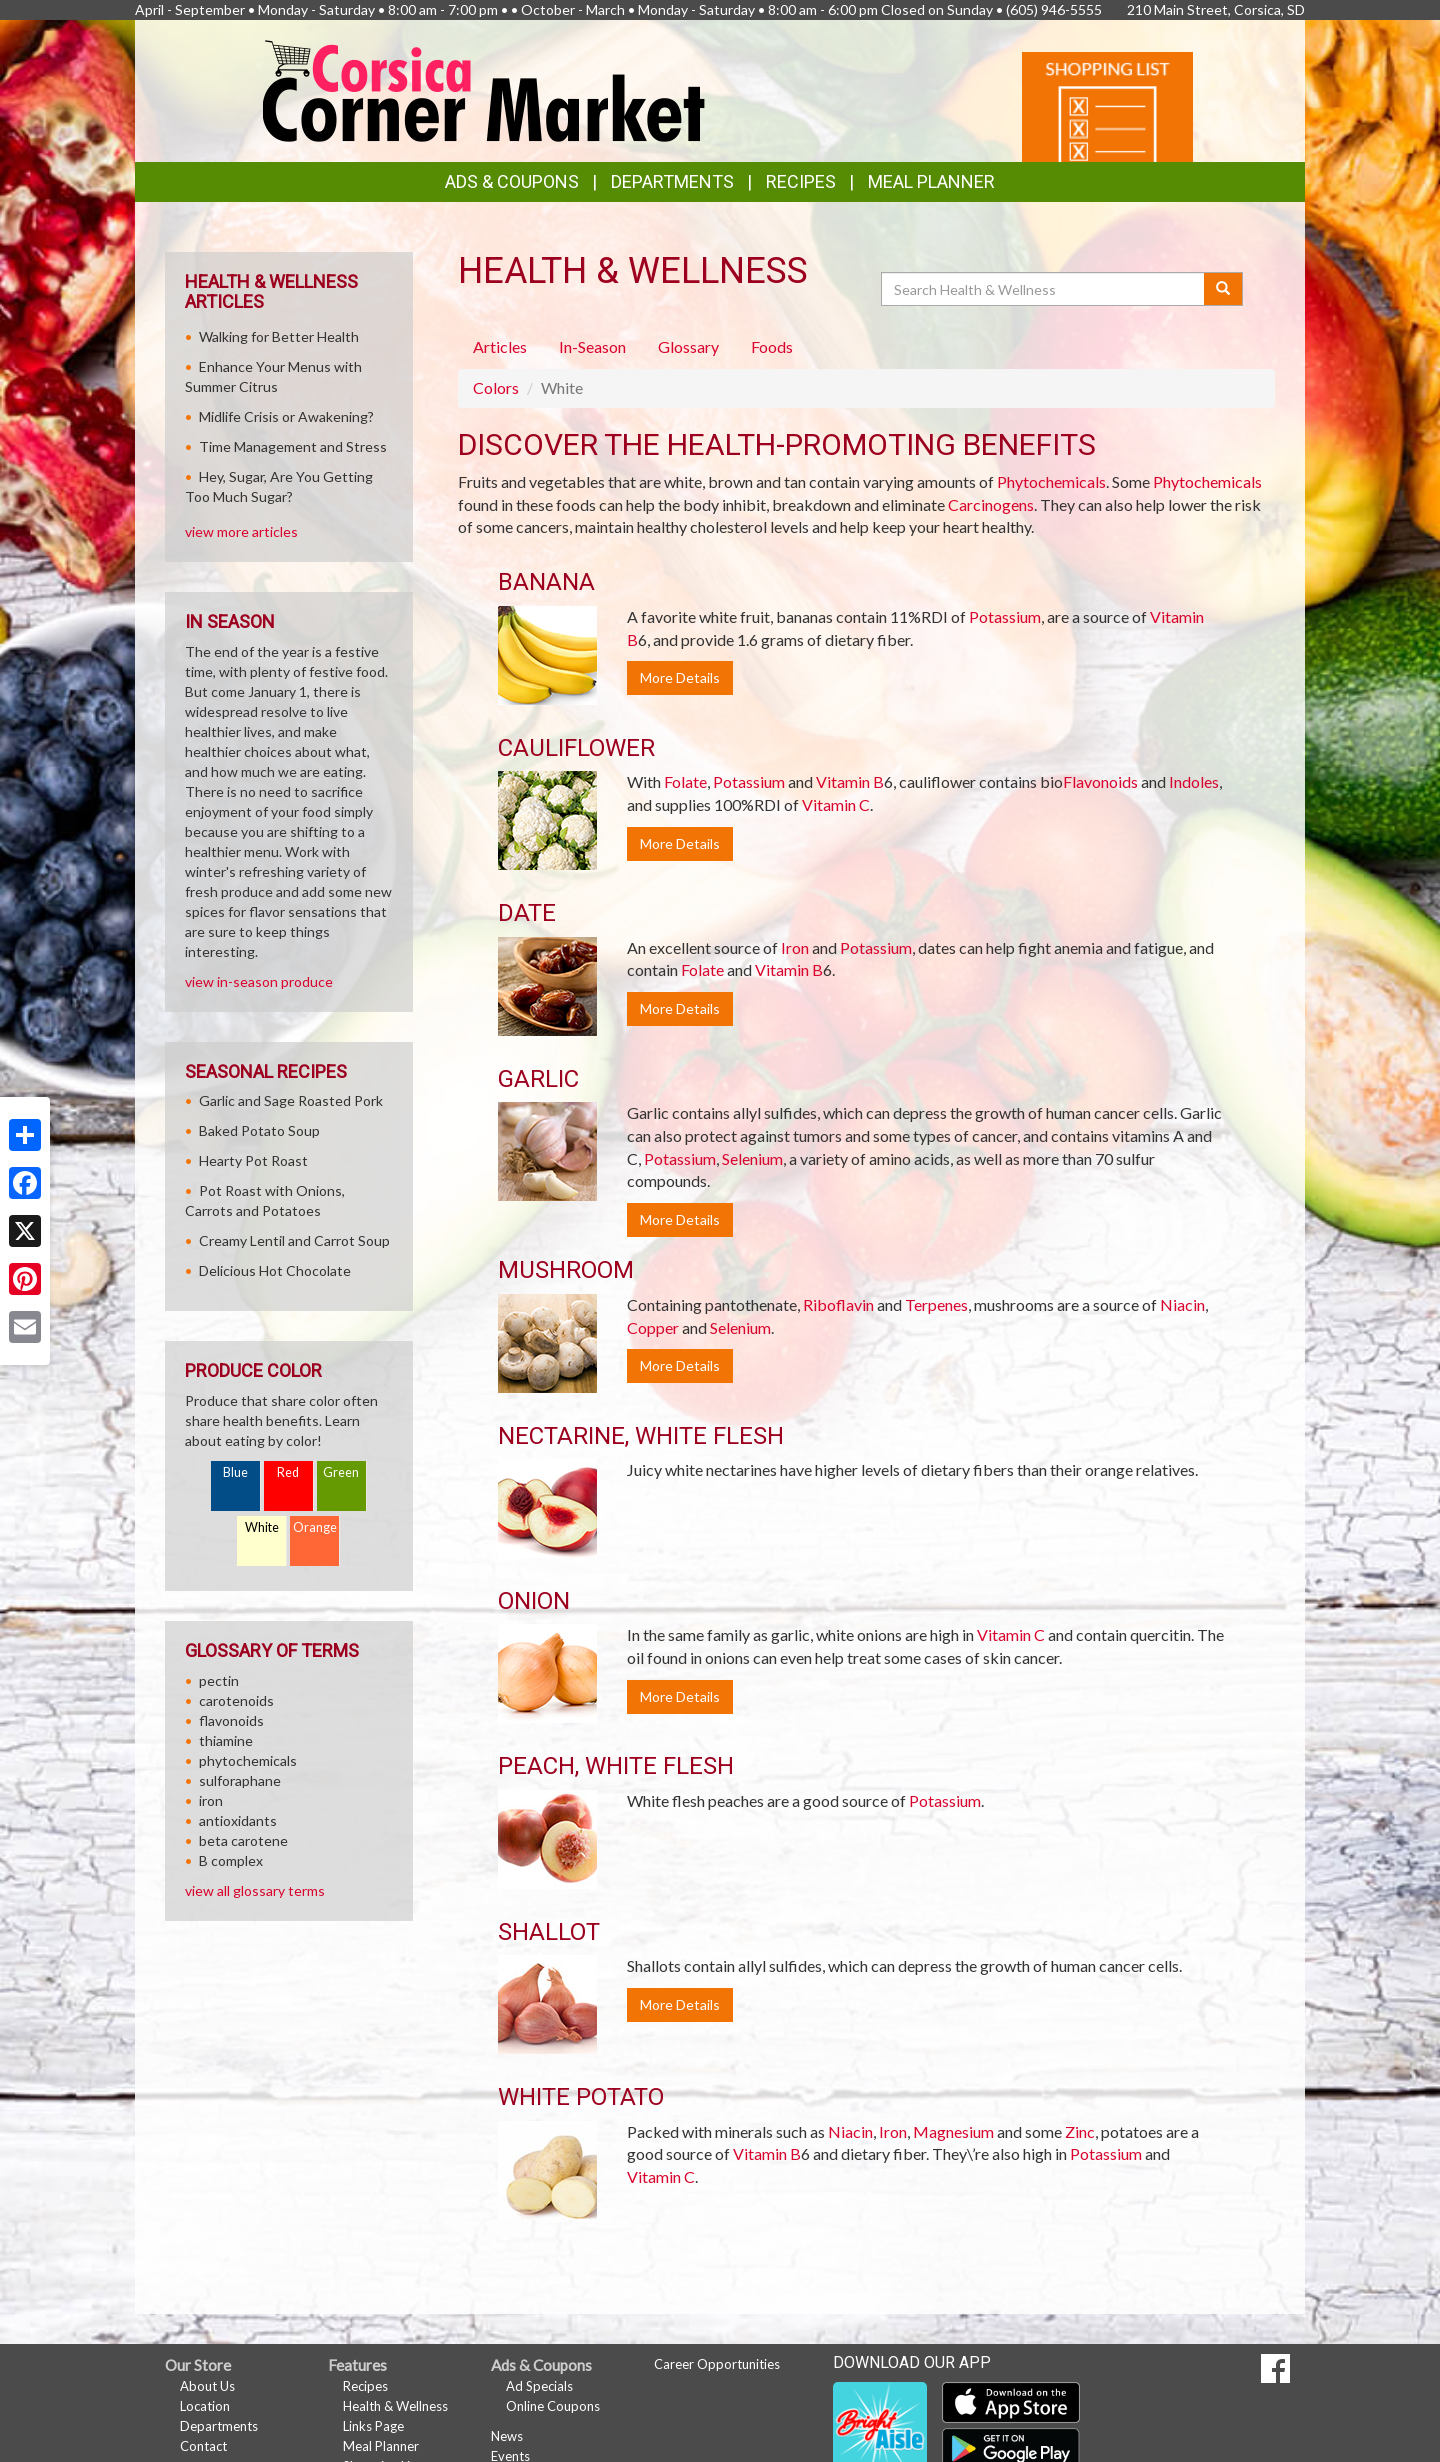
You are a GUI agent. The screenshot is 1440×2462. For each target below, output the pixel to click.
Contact (203, 2446)
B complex (231, 1860)
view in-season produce (259, 981)
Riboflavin (838, 1304)
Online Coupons (553, 2406)
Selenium (752, 1158)
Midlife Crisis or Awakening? (286, 416)
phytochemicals (248, 1760)
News (507, 2436)
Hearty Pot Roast (253, 1160)
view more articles (241, 531)
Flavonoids (1100, 781)
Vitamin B (850, 781)
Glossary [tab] (688, 346)
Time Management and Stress (293, 446)
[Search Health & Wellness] (1044, 289)
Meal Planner (931, 181)
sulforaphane (240, 1780)
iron (211, 1800)
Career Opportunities (717, 2364)
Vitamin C (836, 804)
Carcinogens (991, 504)
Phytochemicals (1051, 481)
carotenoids (236, 1700)
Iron (795, 947)
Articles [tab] (500, 346)
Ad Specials (539, 2386)
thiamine (226, 1740)
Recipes (801, 181)
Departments (219, 2426)
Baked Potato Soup (259, 1130)
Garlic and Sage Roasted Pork (291, 1100)
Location (205, 2406)
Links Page (373, 2426)
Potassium (1005, 616)
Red (288, 1472)
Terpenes (936, 1304)
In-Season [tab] (592, 346)
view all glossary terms (255, 1890)
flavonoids (231, 1720)
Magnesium (953, 2131)
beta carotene (243, 1840)
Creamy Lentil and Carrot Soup (294, 1240)
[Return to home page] (484, 89)
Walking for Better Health (279, 336)
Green (341, 1472)
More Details (680, 677)
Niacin (1182, 1304)
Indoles (1194, 781)
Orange (315, 1527)
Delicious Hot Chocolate (275, 1270)
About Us (207, 2386)
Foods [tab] (772, 346)
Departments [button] (672, 181)
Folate (685, 781)
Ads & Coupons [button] (512, 181)
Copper (653, 1327)
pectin (219, 1680)
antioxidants (238, 1820)
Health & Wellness (395, 2406)
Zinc (1080, 2131)
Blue (235, 1472)
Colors (496, 387)
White (262, 1527)
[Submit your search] (1223, 289)
